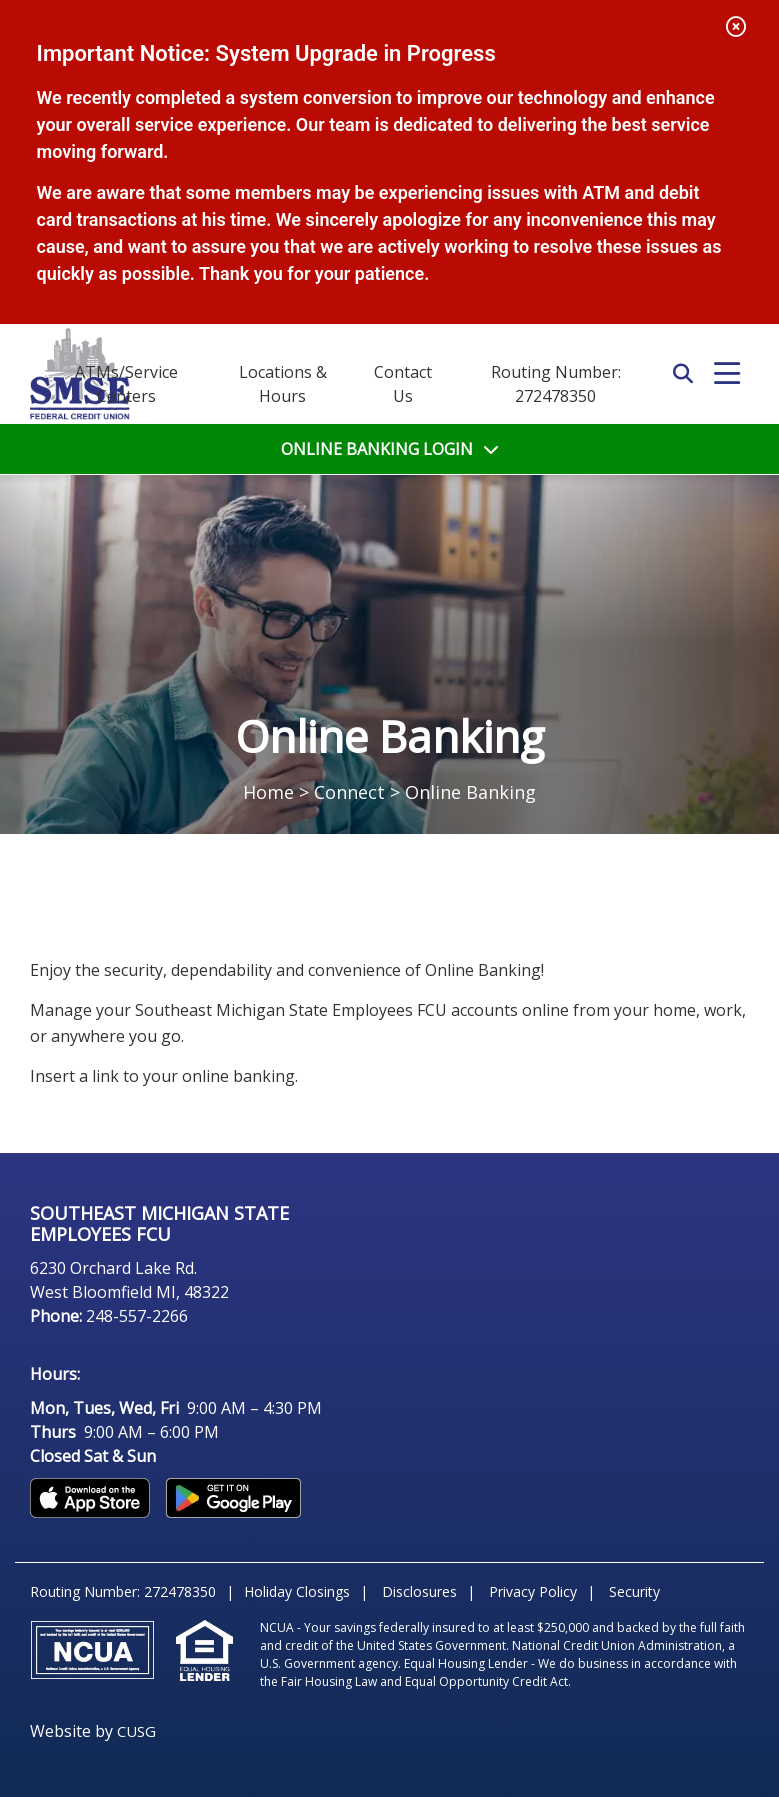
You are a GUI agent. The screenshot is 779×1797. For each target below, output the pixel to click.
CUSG (136, 1731)
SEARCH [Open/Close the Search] (683, 374)
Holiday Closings (297, 1591)
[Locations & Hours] (282, 384)
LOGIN (377, 449)
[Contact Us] (402, 384)
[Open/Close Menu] (727, 374)
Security (634, 1591)
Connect (349, 792)
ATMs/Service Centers (126, 384)
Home (268, 792)
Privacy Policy (533, 1591)
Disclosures (419, 1591)
